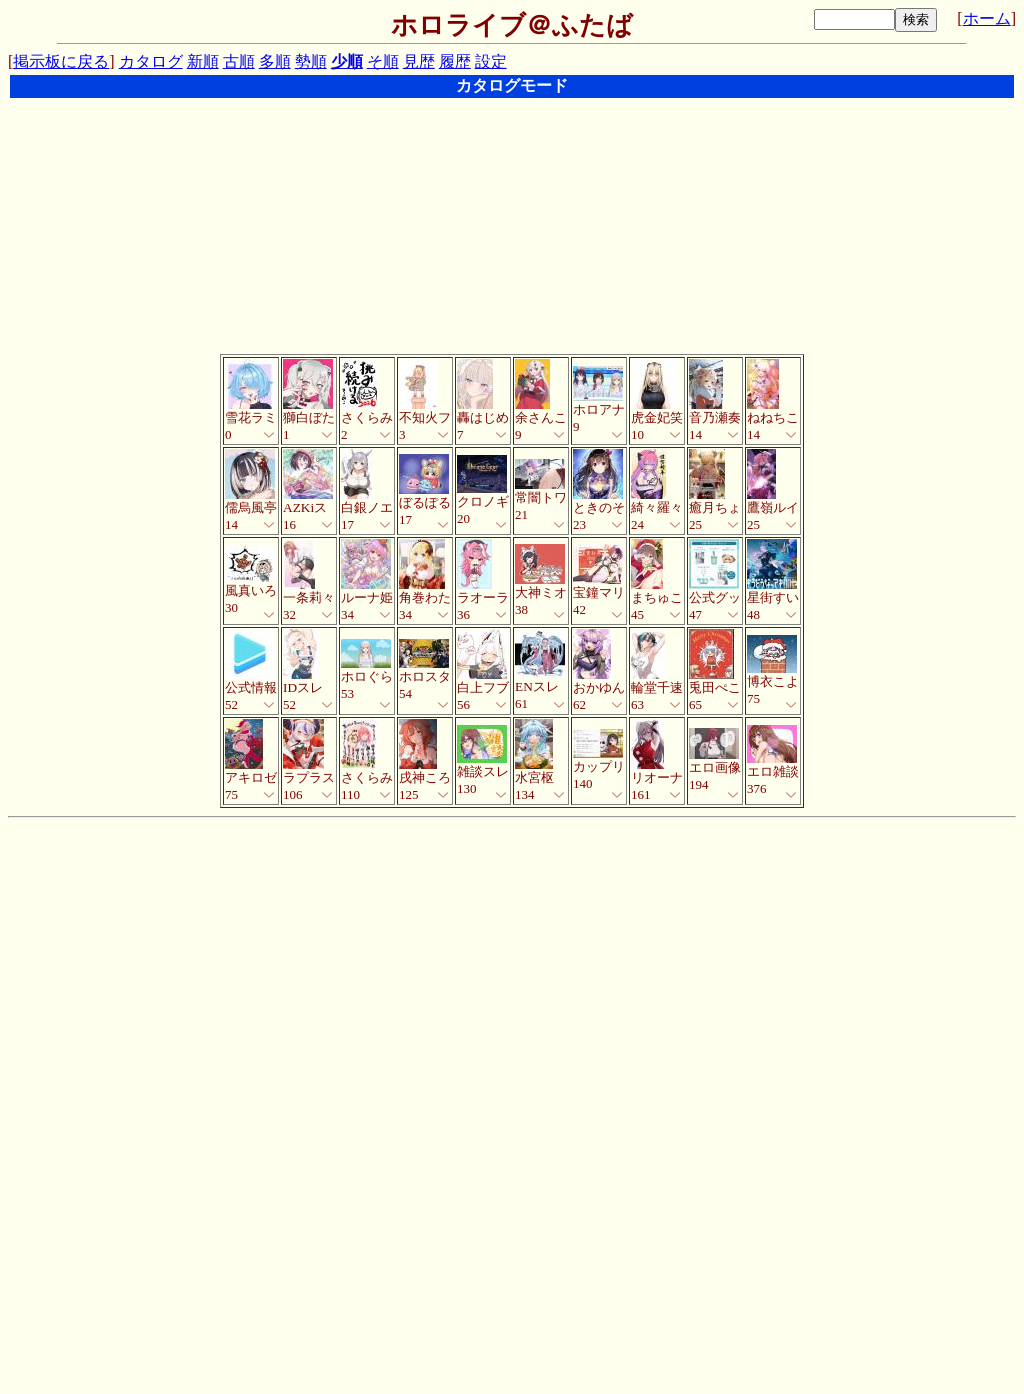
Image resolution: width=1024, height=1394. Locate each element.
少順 (347, 61)
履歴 (455, 61)
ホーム (987, 18)
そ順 (383, 61)
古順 (239, 61)
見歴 (419, 61)
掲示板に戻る (61, 61)
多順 (275, 61)
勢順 (311, 61)
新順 (203, 61)
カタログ (151, 61)
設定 (491, 61)
